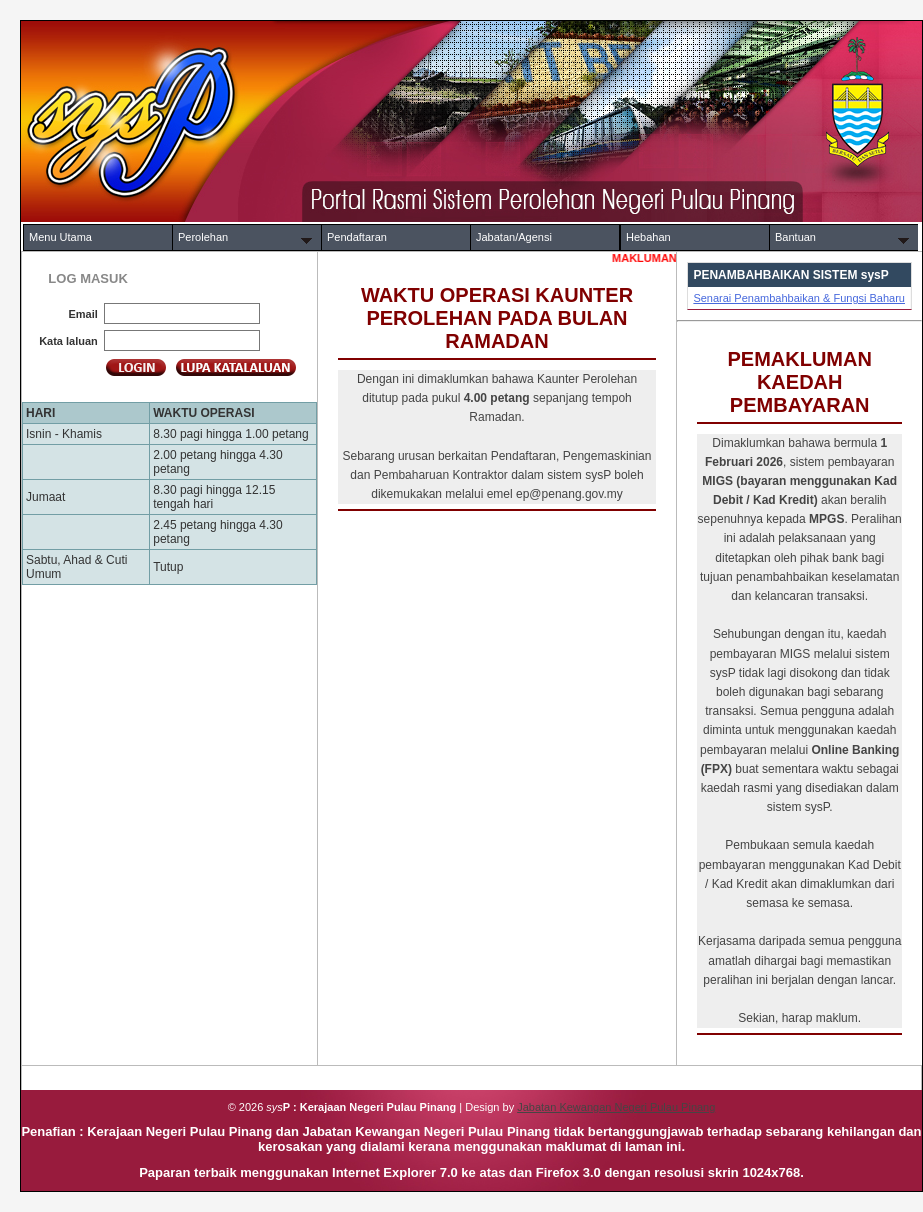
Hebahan (648, 237)
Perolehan (203, 237)
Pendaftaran (357, 237)
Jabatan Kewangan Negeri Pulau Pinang (616, 1107)
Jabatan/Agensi (514, 237)
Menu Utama (60, 237)
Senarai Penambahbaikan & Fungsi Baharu (799, 298)
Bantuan (795, 237)
